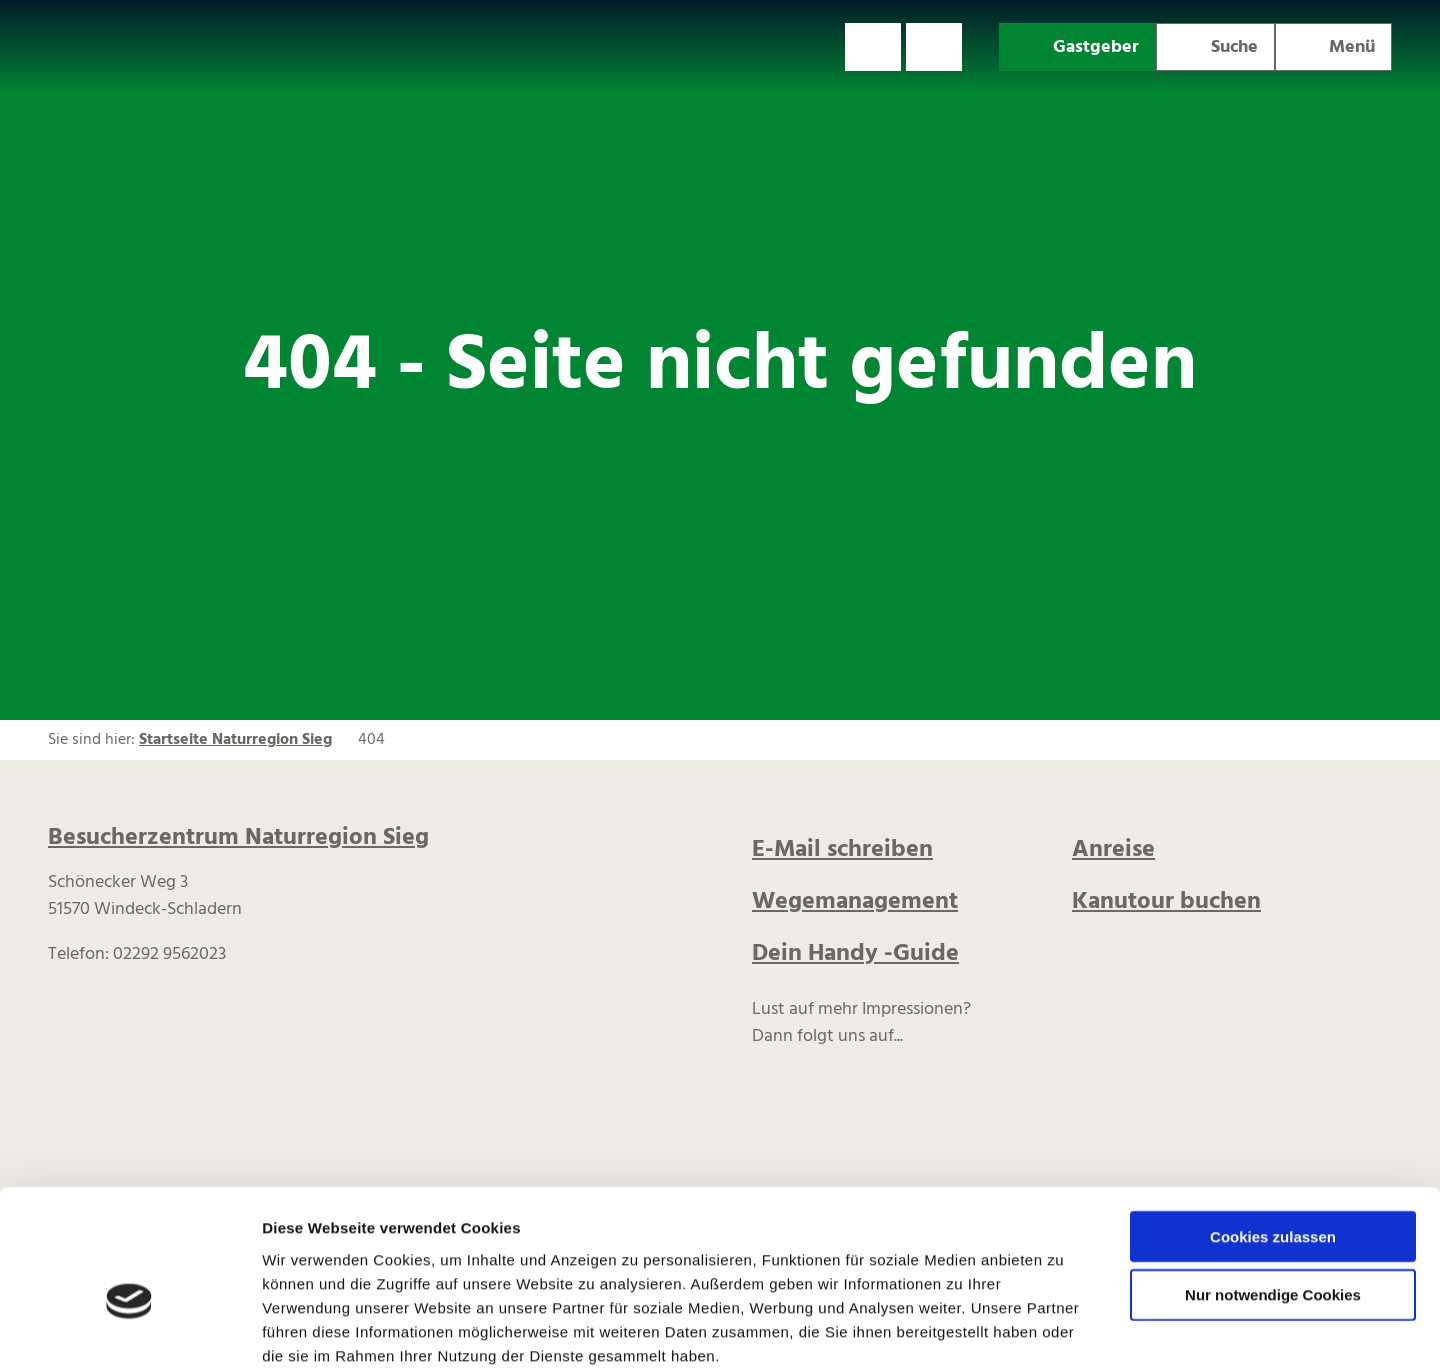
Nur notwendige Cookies (1273, 1187)
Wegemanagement (855, 902)
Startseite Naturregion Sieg (235, 740)
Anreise (1113, 850)
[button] (873, 47)
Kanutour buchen (1166, 902)
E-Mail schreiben (842, 850)
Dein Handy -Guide (855, 954)
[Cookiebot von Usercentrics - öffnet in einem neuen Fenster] (129, 1329)
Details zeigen (1063, 1328)
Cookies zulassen (1273, 1128)
